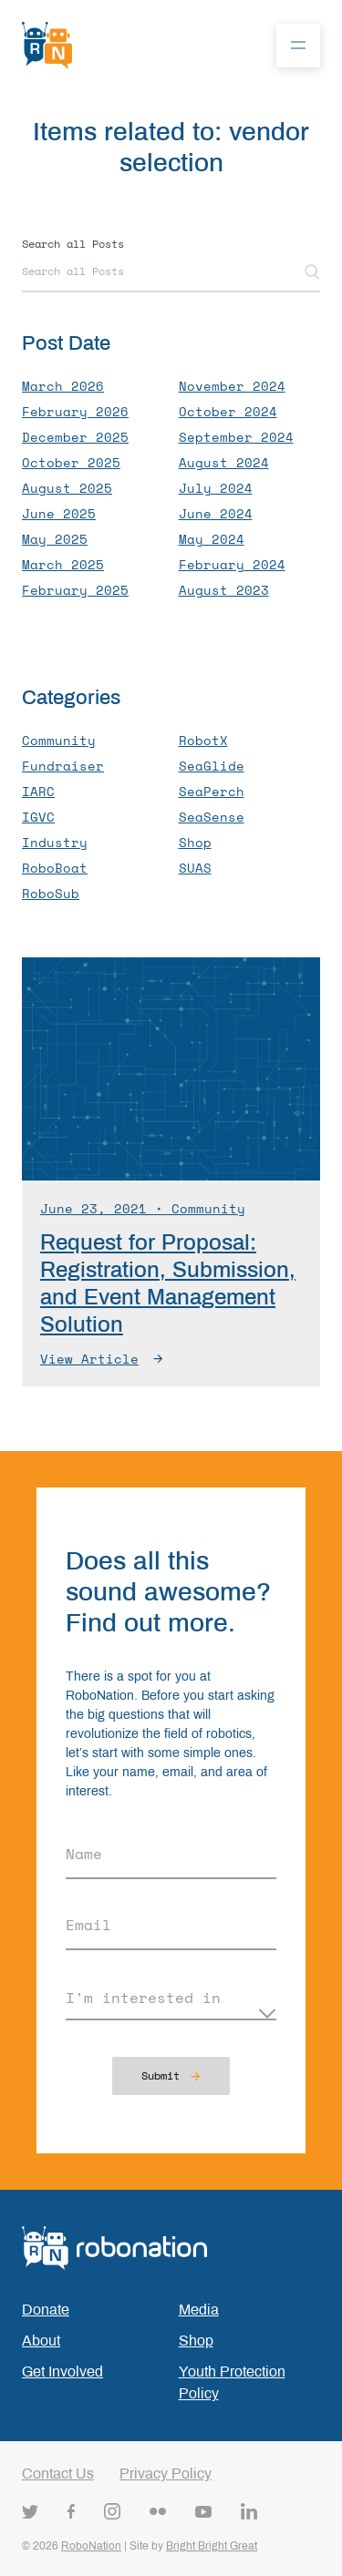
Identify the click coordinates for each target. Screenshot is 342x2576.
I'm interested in (143, 1998)
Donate (45, 2309)
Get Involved (62, 2371)
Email (88, 1925)
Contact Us (58, 2473)
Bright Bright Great (211, 2546)
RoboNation (91, 2546)
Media (199, 2309)
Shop (196, 2340)
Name (84, 1854)
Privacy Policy (165, 2473)
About (41, 2340)
